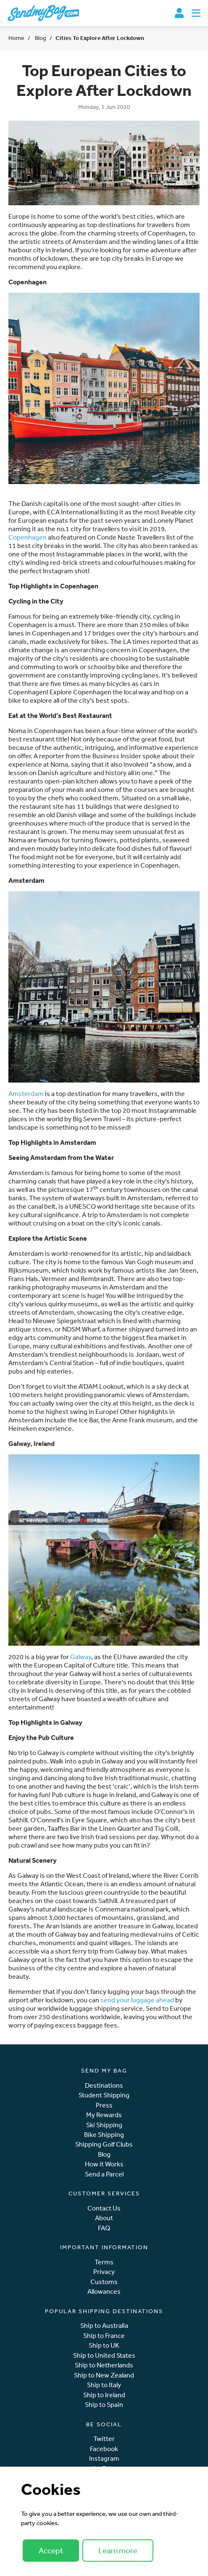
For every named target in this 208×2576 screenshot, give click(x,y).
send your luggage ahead (137, 2000)
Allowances (104, 2291)
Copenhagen (27, 537)
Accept (51, 2550)
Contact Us (104, 2208)
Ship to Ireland (104, 2395)
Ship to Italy (104, 2385)
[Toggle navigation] (196, 13)
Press (104, 2105)
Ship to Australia (104, 2326)
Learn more (117, 2550)
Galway (80, 1656)
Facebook (104, 2449)
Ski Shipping (104, 2125)
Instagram (104, 2458)
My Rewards (104, 2115)
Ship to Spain (104, 2405)
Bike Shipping (104, 2135)
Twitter (104, 2439)
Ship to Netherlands (104, 2365)
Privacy (104, 2272)
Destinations (104, 2085)
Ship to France (104, 2336)
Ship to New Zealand (104, 2375)
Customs (104, 2282)
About (104, 2218)
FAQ (104, 2228)
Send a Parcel (104, 2174)
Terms (104, 2262)
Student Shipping (104, 2095)
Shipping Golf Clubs (104, 2144)
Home (16, 38)
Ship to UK (104, 2345)
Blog (40, 38)
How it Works (104, 2164)
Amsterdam (26, 1093)
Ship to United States (104, 2355)
